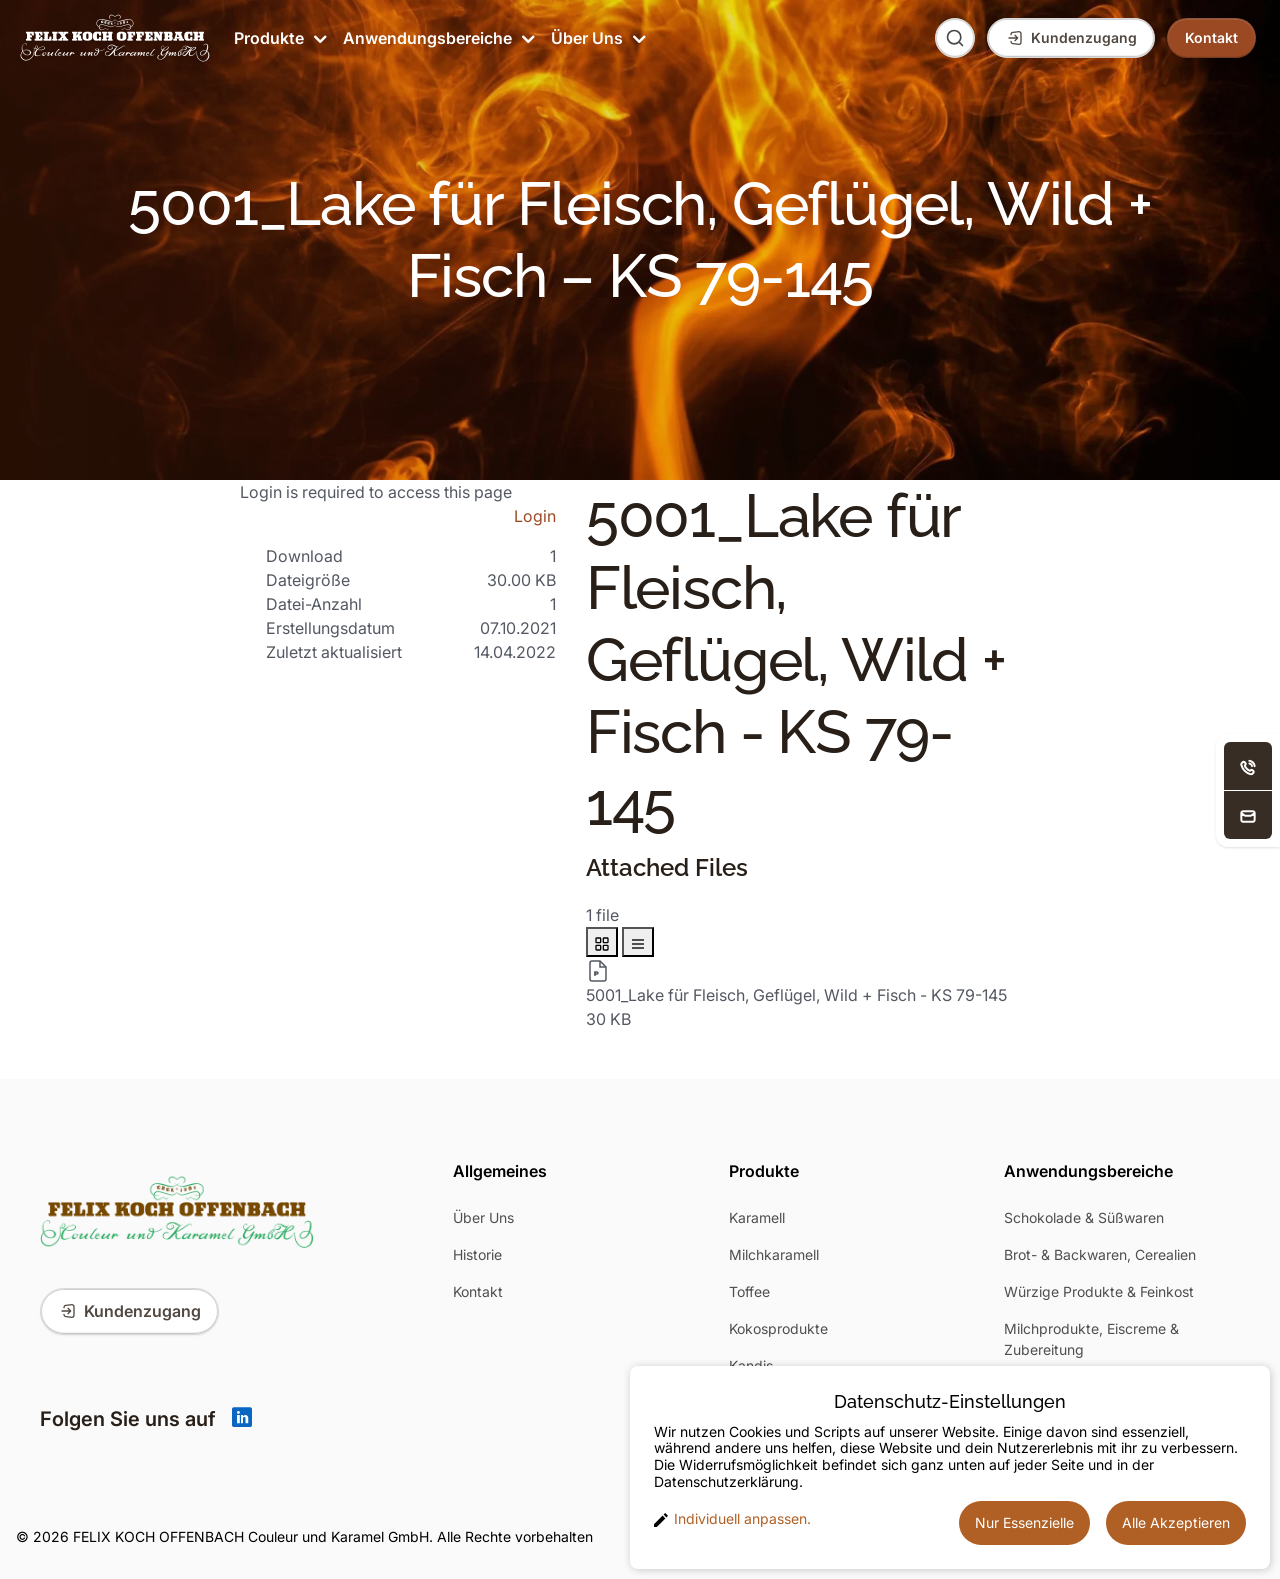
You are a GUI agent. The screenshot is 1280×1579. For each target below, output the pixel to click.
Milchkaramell (774, 1254)
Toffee (749, 1291)
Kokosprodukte (778, 1328)
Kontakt (478, 1291)
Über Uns (596, 38)
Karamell (757, 1217)
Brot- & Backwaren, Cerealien (1100, 1254)
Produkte (278, 38)
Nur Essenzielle (1024, 1522)
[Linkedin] (242, 1419)
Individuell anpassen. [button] (732, 1519)
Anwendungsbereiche (437, 38)
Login (535, 516)
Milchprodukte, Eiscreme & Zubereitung (1091, 1339)
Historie (477, 1254)
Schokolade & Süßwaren (1084, 1217)
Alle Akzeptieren (1176, 1522)
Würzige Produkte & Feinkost (1099, 1291)
